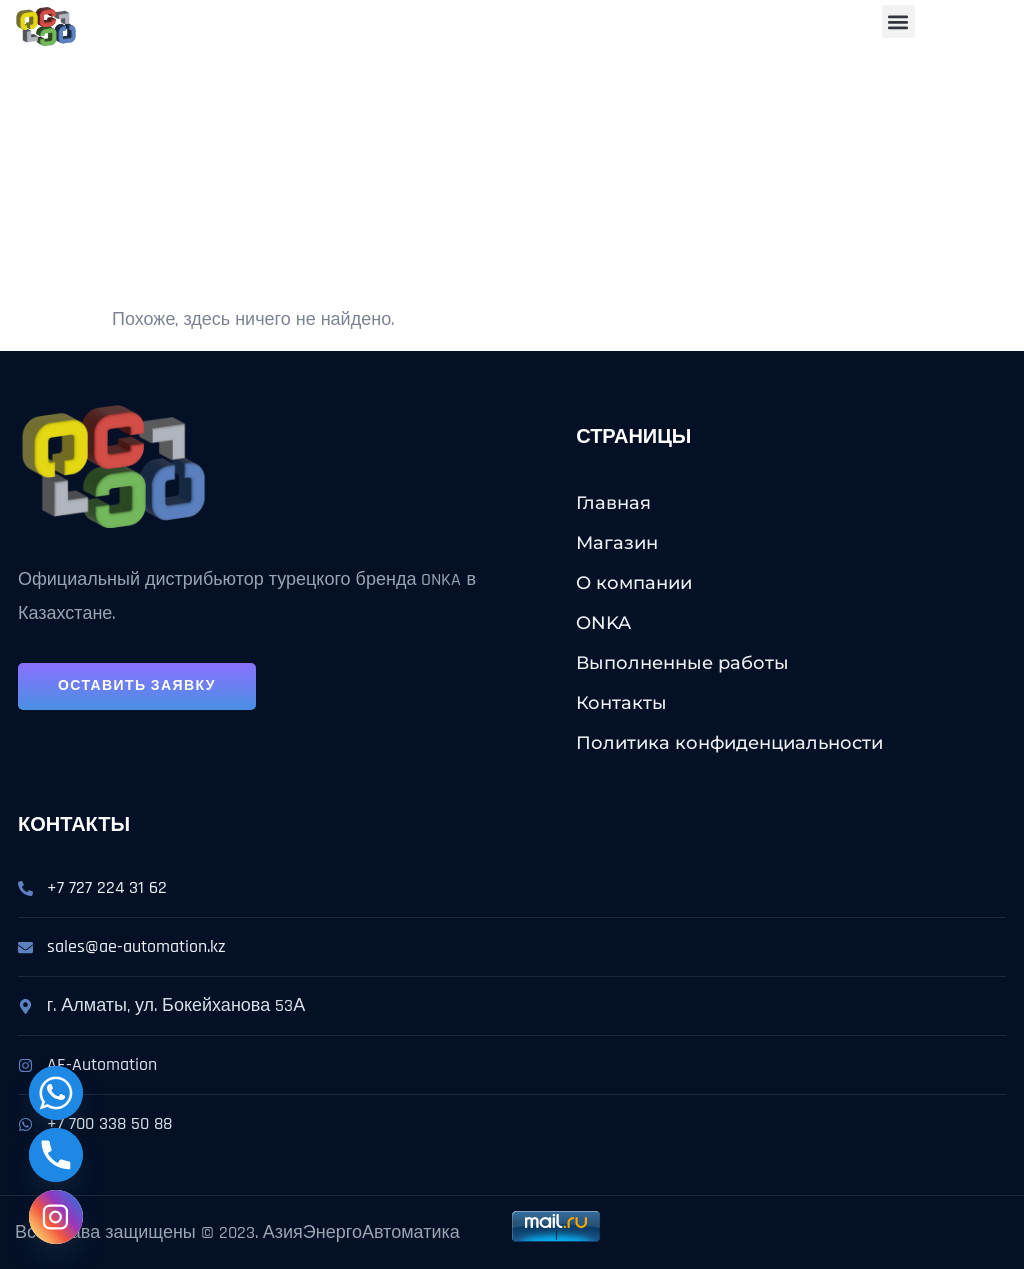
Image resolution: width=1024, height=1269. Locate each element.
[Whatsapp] (56, 1093)
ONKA (603, 623)
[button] (898, 21)
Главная (613, 503)
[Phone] (56, 1155)
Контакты (621, 703)
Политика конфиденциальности (729, 743)
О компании (634, 583)
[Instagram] (56, 1217)
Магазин (617, 543)
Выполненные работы (682, 663)
